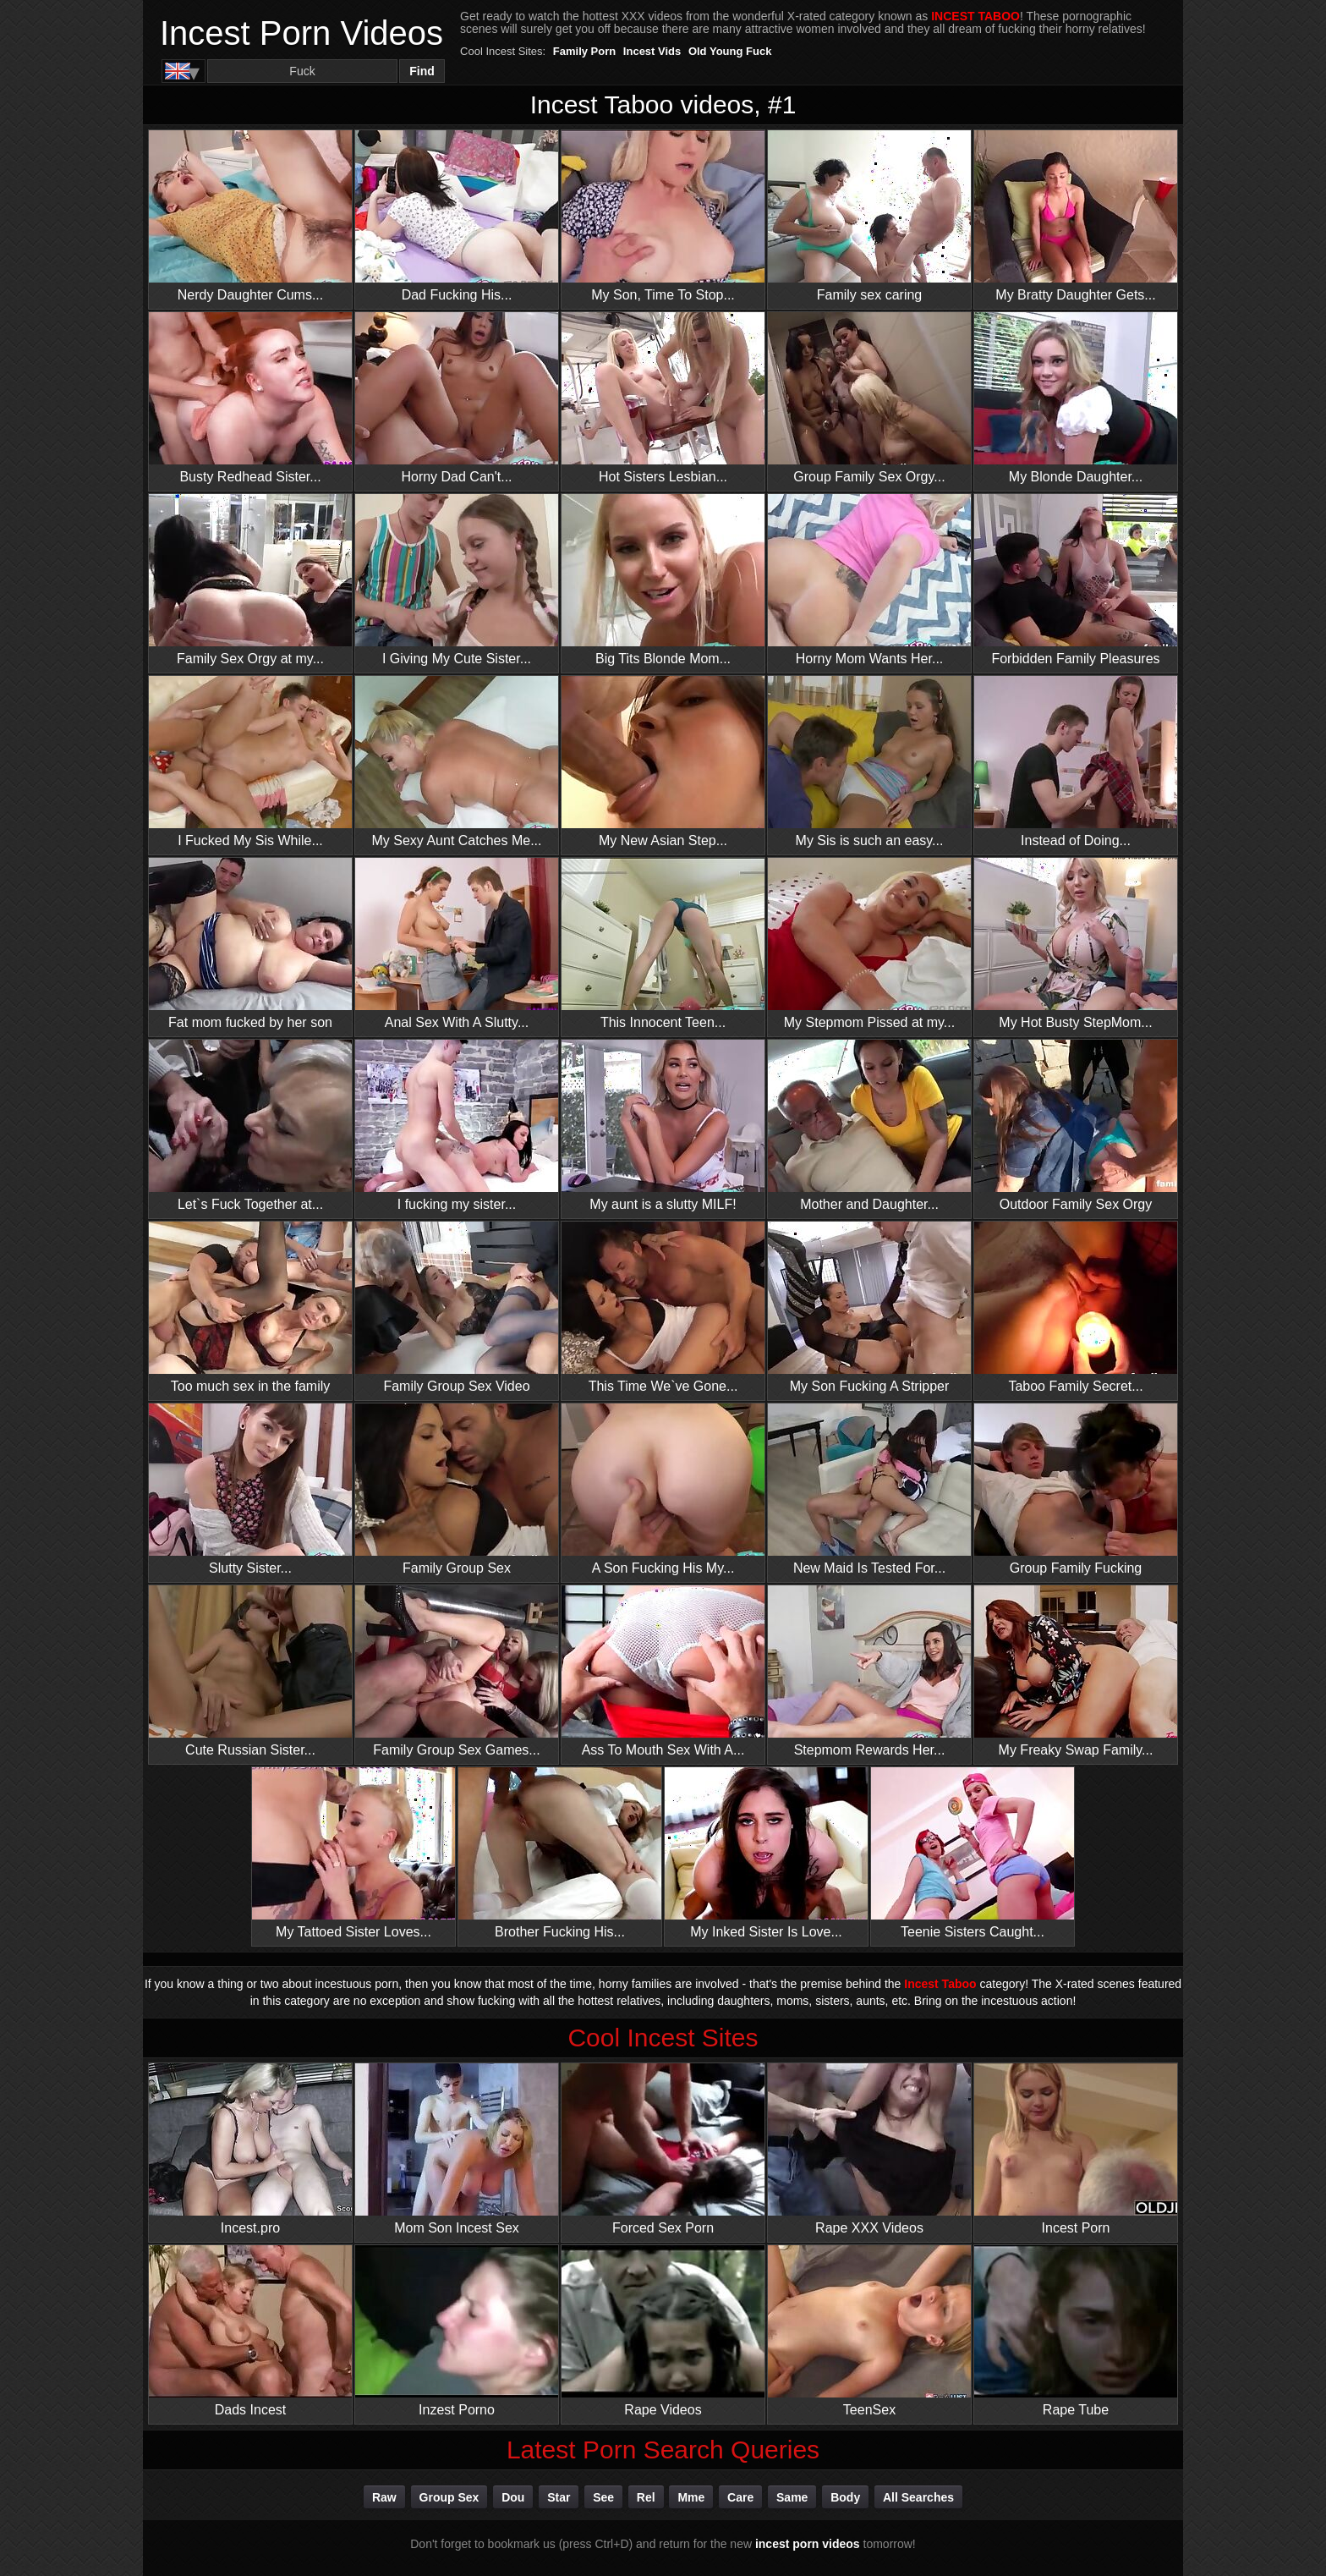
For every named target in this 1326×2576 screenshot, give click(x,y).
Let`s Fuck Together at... (250, 1125)
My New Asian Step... (663, 762)
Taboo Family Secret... (1075, 1307)
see (603, 2497)
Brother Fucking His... (559, 1853)
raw (384, 2497)
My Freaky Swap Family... (1075, 1671)
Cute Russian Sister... (250, 1671)
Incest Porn (1075, 2149)
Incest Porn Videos (301, 33)
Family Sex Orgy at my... (250, 580)
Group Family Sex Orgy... (869, 398)
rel (646, 2497)
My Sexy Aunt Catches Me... (456, 762)
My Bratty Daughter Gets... (1075, 216)
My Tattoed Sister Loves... (353, 1853)
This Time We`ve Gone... (663, 1307)
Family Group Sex (456, 1489)
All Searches (918, 2497)
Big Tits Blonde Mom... (663, 580)
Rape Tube (1075, 2331)
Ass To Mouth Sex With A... (663, 1671)
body (845, 2497)
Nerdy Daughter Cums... (250, 216)
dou (512, 2497)
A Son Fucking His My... (663, 1489)
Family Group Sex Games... (456, 1671)
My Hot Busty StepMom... (1075, 944)
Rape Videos (663, 2331)
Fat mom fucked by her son (250, 944)
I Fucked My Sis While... (250, 762)
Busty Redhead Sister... (250, 398)
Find (422, 71)
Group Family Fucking (1075, 1489)
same (792, 2497)
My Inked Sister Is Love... (766, 1853)
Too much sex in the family (250, 1307)
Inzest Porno (456, 2331)
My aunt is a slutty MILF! (663, 1125)
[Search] (302, 71)
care (740, 2497)
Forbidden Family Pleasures (1075, 580)
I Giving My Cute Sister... (456, 580)
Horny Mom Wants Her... (869, 580)
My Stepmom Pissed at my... (869, 944)
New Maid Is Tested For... (869, 1489)
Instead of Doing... (1075, 762)
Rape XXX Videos (869, 2149)
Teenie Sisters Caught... (972, 1853)
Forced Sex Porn (663, 2149)
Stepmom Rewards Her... (869, 1671)
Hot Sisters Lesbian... (663, 398)
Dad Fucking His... (456, 216)
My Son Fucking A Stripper (869, 1307)
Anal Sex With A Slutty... (456, 944)
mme (690, 2497)
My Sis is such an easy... (869, 762)
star (558, 2497)
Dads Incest (250, 2331)
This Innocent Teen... (663, 944)
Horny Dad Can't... (456, 398)
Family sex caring (869, 216)
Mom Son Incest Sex (456, 2149)
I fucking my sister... (456, 1125)
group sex (449, 2497)
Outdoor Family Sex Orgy (1075, 1125)
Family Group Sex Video (456, 1307)
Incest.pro (250, 2149)
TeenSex (869, 2331)
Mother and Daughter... (869, 1125)
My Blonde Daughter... (1075, 398)
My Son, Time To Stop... (663, 216)
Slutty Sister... (250, 1489)
